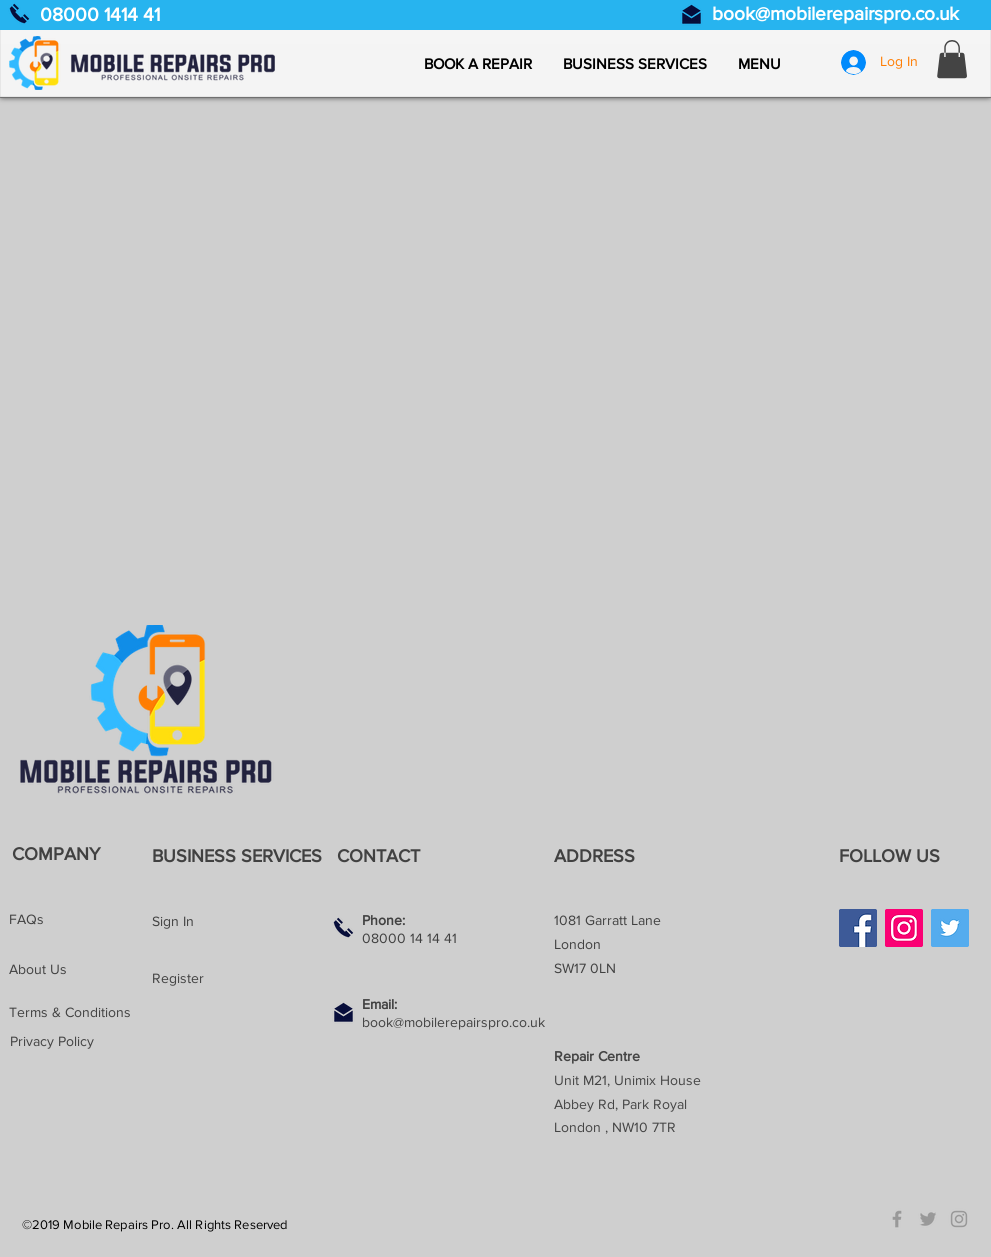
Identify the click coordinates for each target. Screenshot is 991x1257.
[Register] (223, 979)
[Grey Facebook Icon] (897, 1219)
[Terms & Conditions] (80, 1013)
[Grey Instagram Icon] (959, 1219)
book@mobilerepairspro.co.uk (835, 13)
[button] (759, 64)
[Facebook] (858, 928)
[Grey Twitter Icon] (928, 1219)
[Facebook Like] (877, 981)
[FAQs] (80, 920)
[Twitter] (950, 928)
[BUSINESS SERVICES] (241, 856)
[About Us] (80, 970)
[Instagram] (904, 928)
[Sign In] (223, 922)
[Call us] (19, 13)
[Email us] (691, 14)
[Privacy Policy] (81, 1042)
